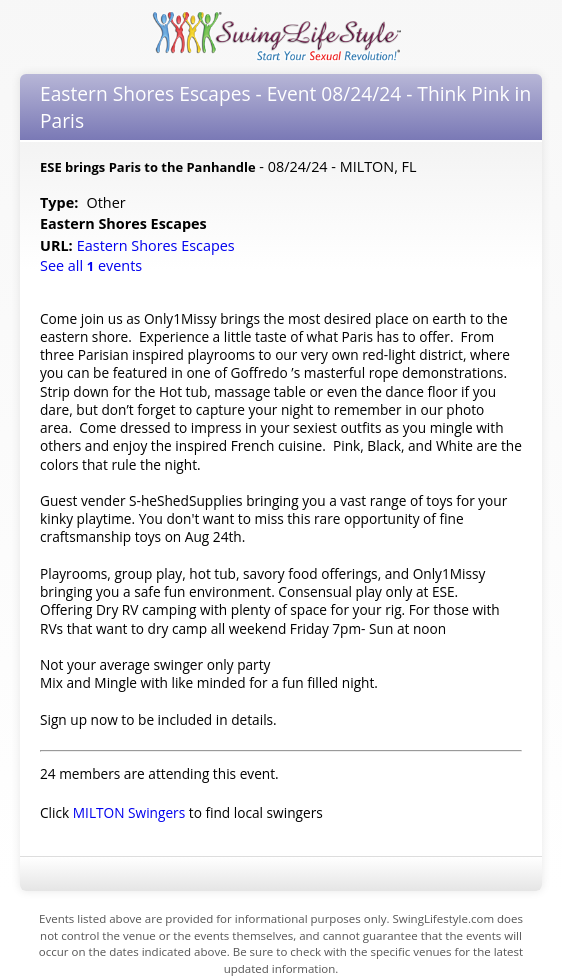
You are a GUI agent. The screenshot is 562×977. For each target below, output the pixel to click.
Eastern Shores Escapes (158, 245)
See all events (91, 265)
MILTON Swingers (129, 812)
